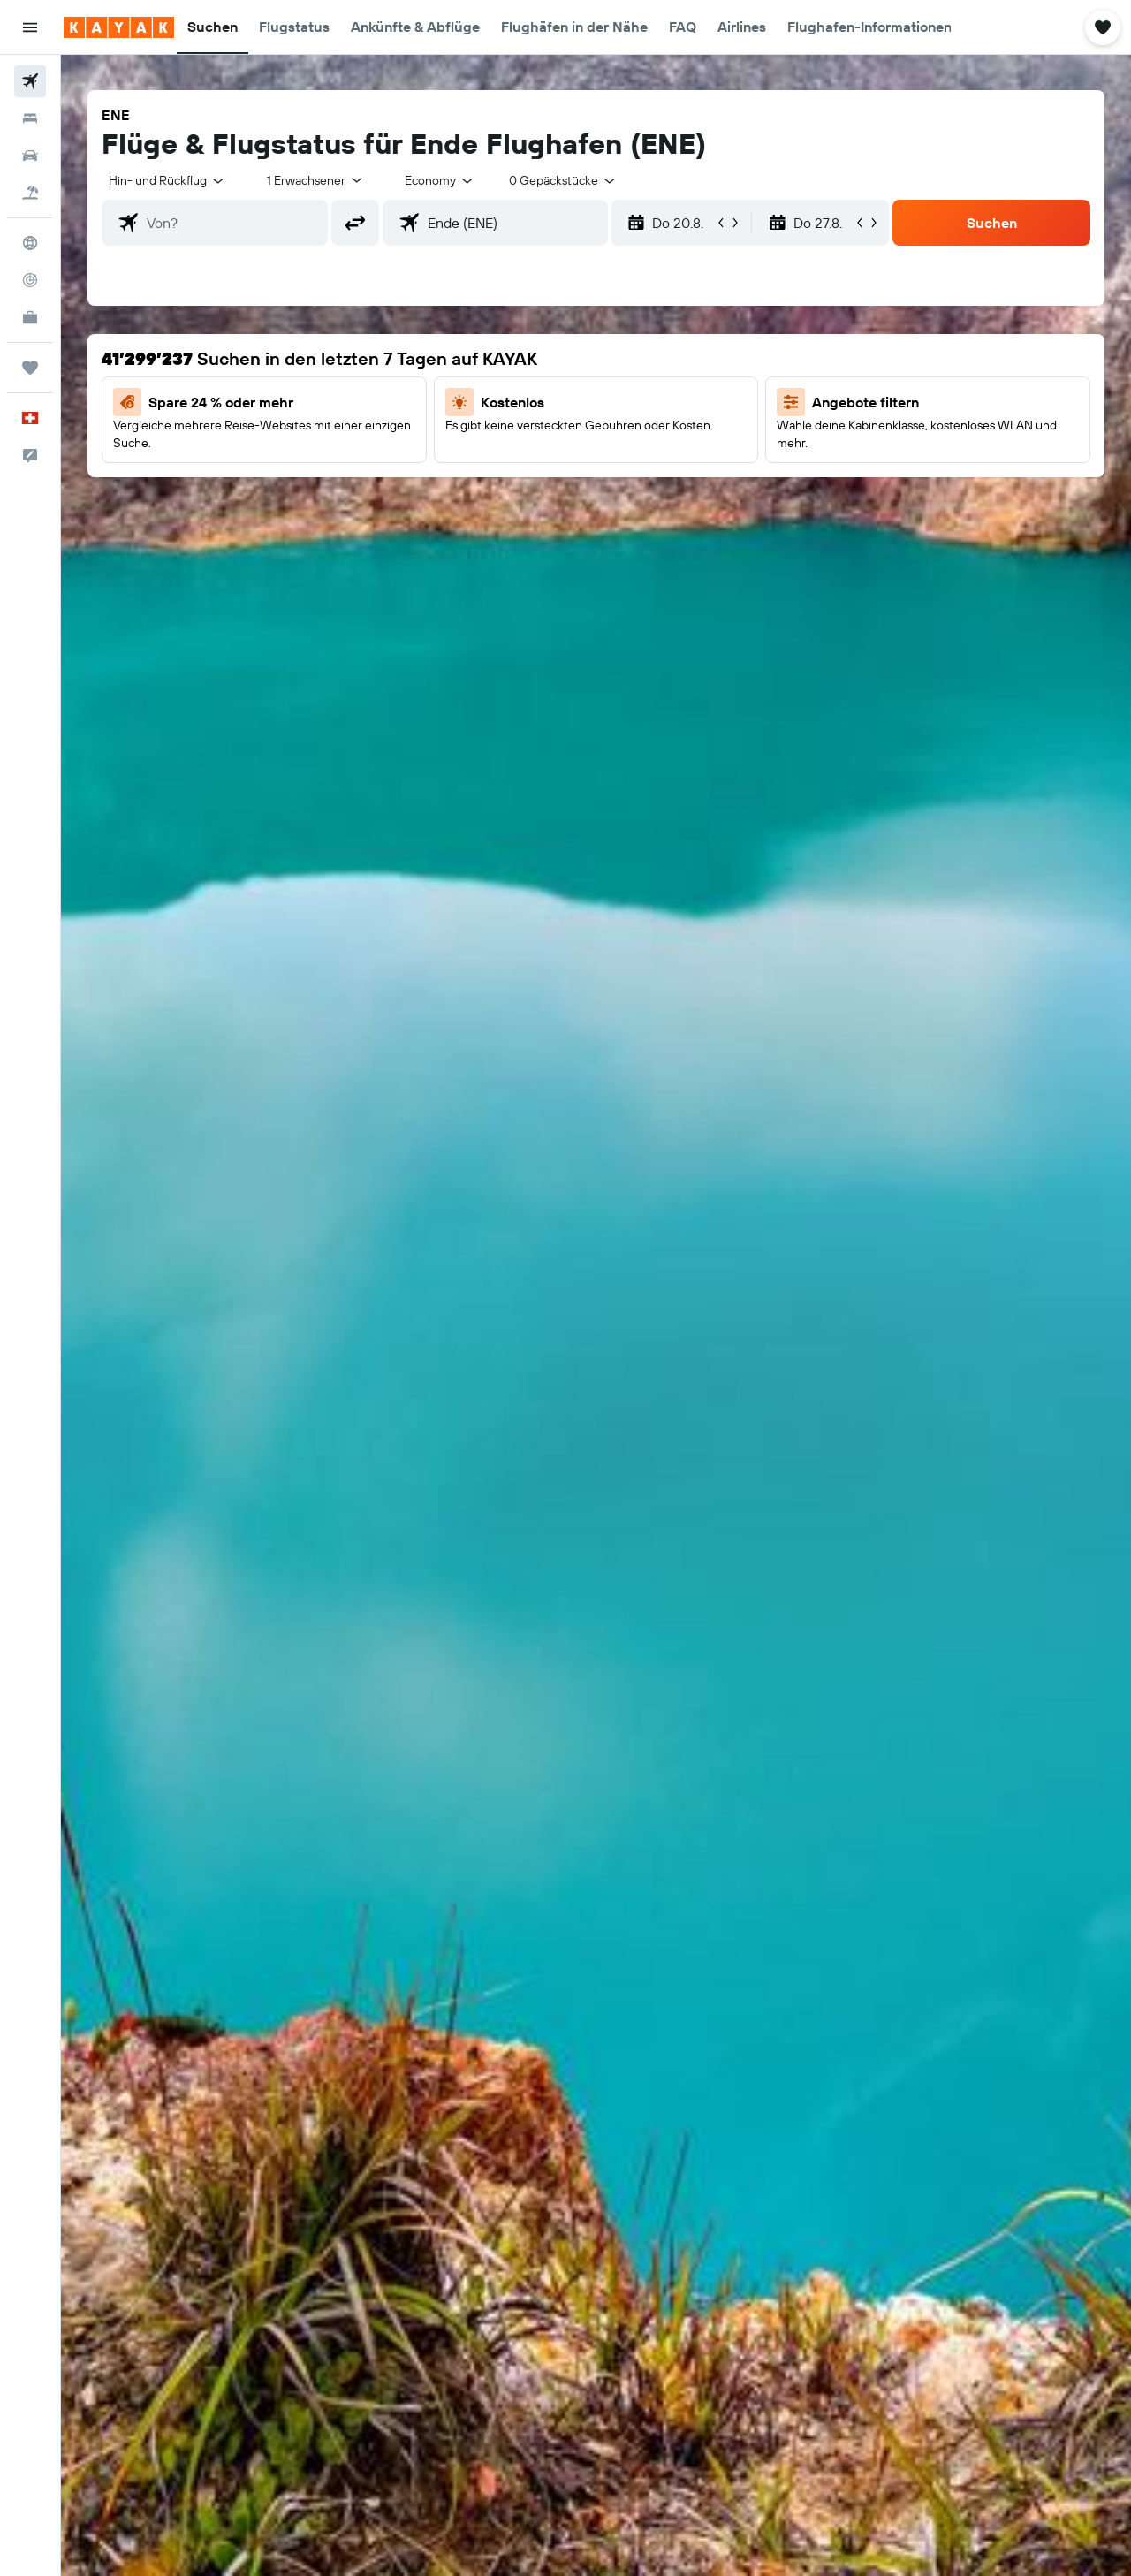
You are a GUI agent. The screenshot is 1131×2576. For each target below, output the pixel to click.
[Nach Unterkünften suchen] (30, 118)
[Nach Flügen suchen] (30, 81)
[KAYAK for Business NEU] (30, 317)
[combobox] (167, 180)
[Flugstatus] (30, 280)
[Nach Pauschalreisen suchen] (30, 192)
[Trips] (30, 367)
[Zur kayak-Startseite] (119, 27)
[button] (30, 27)
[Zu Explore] (30, 243)
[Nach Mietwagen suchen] (30, 155)
